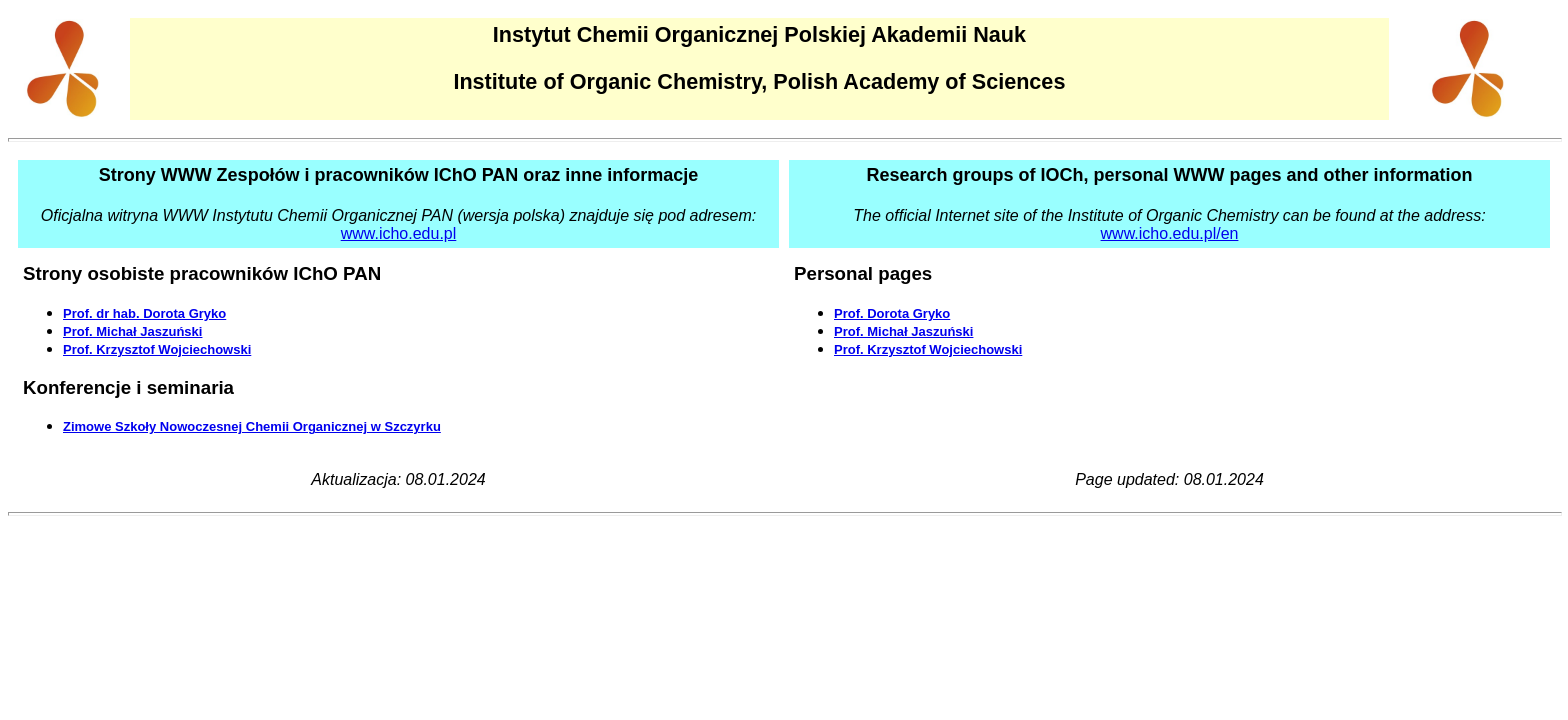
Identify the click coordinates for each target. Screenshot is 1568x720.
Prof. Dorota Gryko (892, 313)
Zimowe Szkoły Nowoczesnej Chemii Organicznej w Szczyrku (252, 426)
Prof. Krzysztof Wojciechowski (157, 349)
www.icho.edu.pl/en (1170, 233)
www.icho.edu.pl (399, 233)
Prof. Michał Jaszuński (132, 331)
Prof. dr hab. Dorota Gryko (144, 313)
